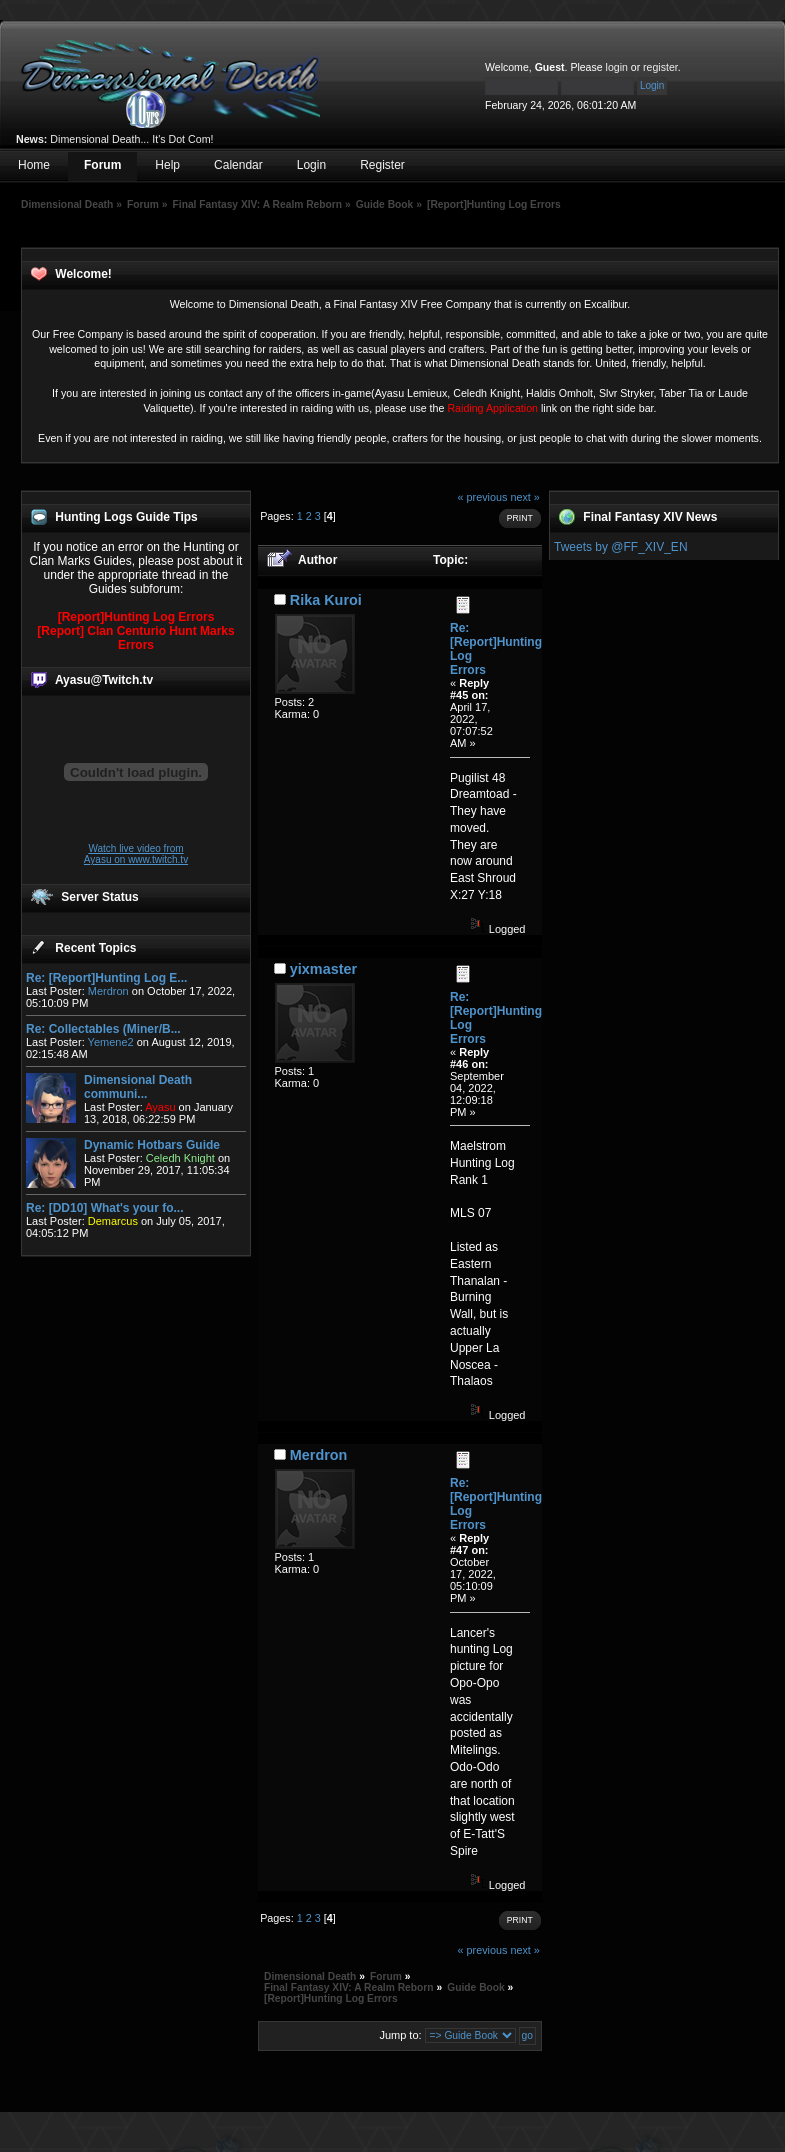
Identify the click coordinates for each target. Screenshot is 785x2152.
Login (311, 165)
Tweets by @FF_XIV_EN (621, 547)
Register (382, 165)
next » (524, 497)
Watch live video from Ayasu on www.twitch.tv (136, 854)
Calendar (238, 165)
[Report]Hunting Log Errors (136, 617)
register (660, 67)
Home (34, 165)
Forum (102, 165)
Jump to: (400, 2035)
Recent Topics (95, 948)
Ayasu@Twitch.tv (104, 680)
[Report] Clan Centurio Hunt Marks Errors (135, 638)
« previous (483, 497)
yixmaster (323, 969)
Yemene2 (111, 1042)
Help (167, 165)
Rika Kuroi (326, 600)
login (617, 67)
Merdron (108, 991)
